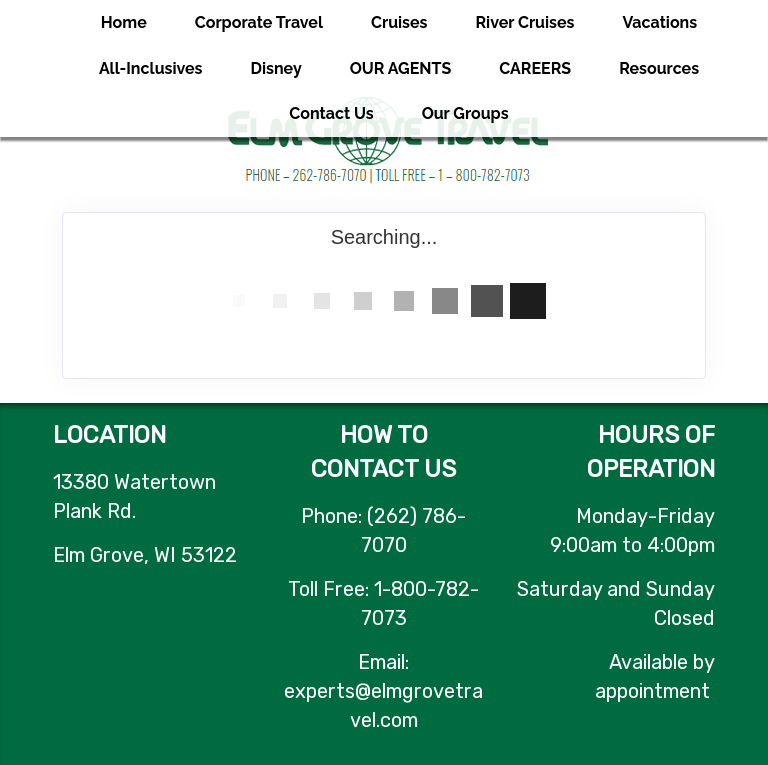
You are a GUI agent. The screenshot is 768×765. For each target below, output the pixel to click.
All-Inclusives (151, 68)
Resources (659, 68)
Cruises (399, 22)
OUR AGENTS (401, 68)
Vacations (659, 22)
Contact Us (331, 113)
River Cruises (525, 22)
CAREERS (535, 68)
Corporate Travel (259, 22)
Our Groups (465, 113)
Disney (276, 68)
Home (124, 22)
